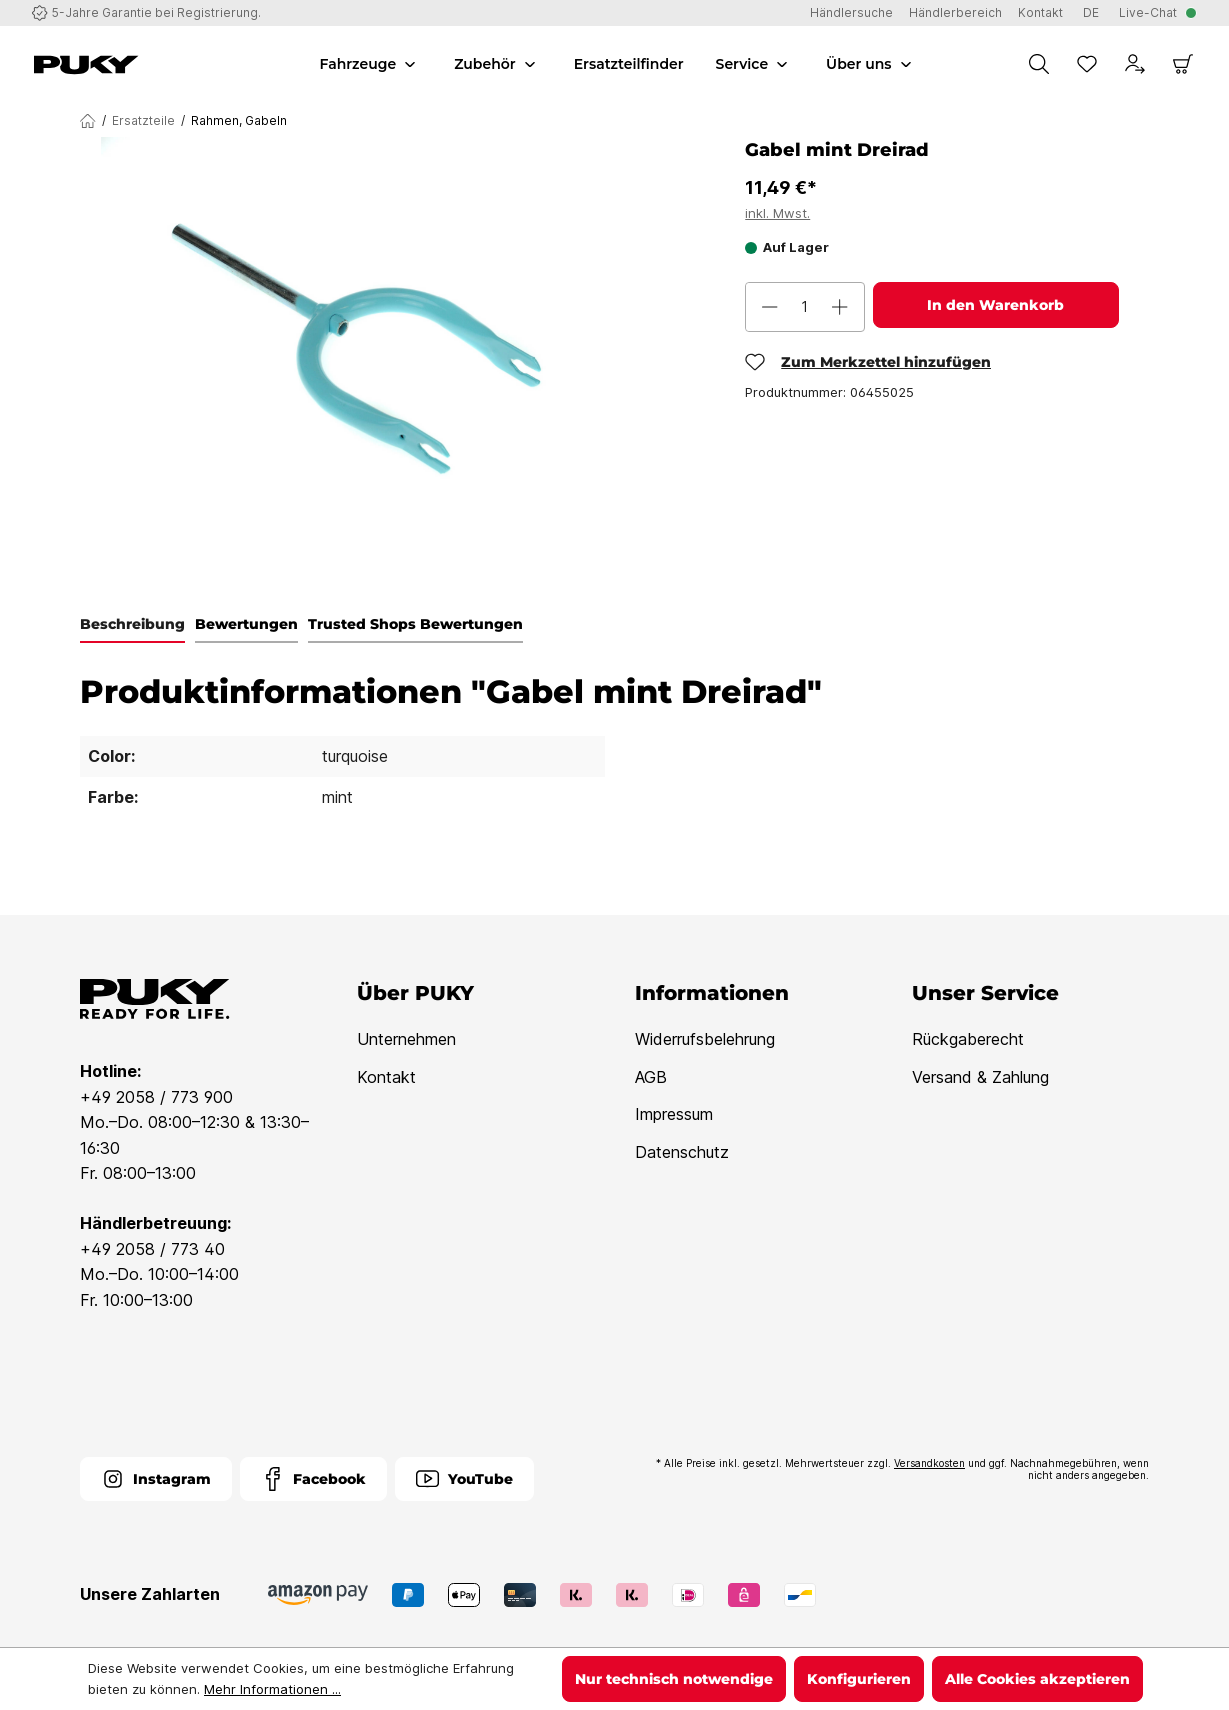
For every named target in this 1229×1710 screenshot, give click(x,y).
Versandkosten (929, 1463)
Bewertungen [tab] (246, 624)
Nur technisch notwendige (674, 1679)
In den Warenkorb (995, 305)
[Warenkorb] (1183, 64)
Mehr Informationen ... (272, 1689)
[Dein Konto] (1135, 64)
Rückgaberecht (968, 1039)
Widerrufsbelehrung (705, 1039)
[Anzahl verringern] (770, 307)
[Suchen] (1039, 64)
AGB (651, 1077)
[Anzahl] (804, 307)
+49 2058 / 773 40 (152, 1249)
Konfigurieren (859, 1679)
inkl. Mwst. (777, 213)
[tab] (132, 625)
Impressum (674, 1114)
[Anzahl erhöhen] (840, 307)
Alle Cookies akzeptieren (1037, 1679)
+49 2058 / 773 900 (156, 1097)
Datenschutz (682, 1152)
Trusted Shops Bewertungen (415, 624)
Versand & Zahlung (980, 1077)
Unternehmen (406, 1039)
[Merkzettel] (1087, 64)
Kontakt (386, 1077)
